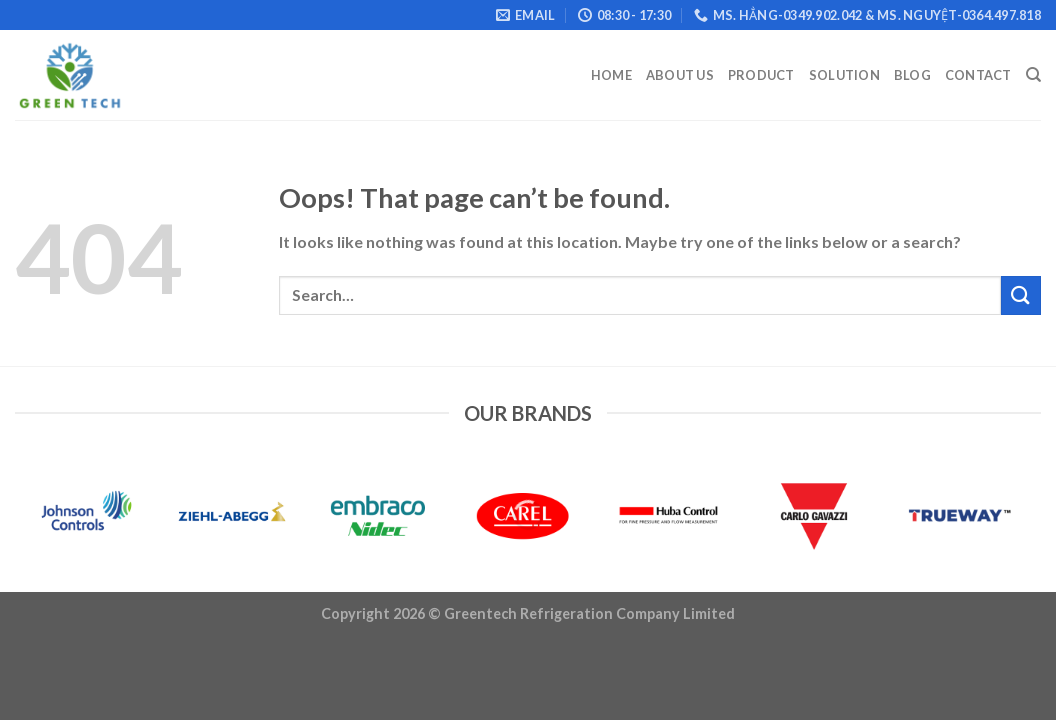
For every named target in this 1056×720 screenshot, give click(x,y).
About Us (680, 75)
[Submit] (1021, 295)
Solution (844, 75)
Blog (912, 75)
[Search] (1033, 75)
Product (761, 75)
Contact (978, 75)
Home (611, 75)
